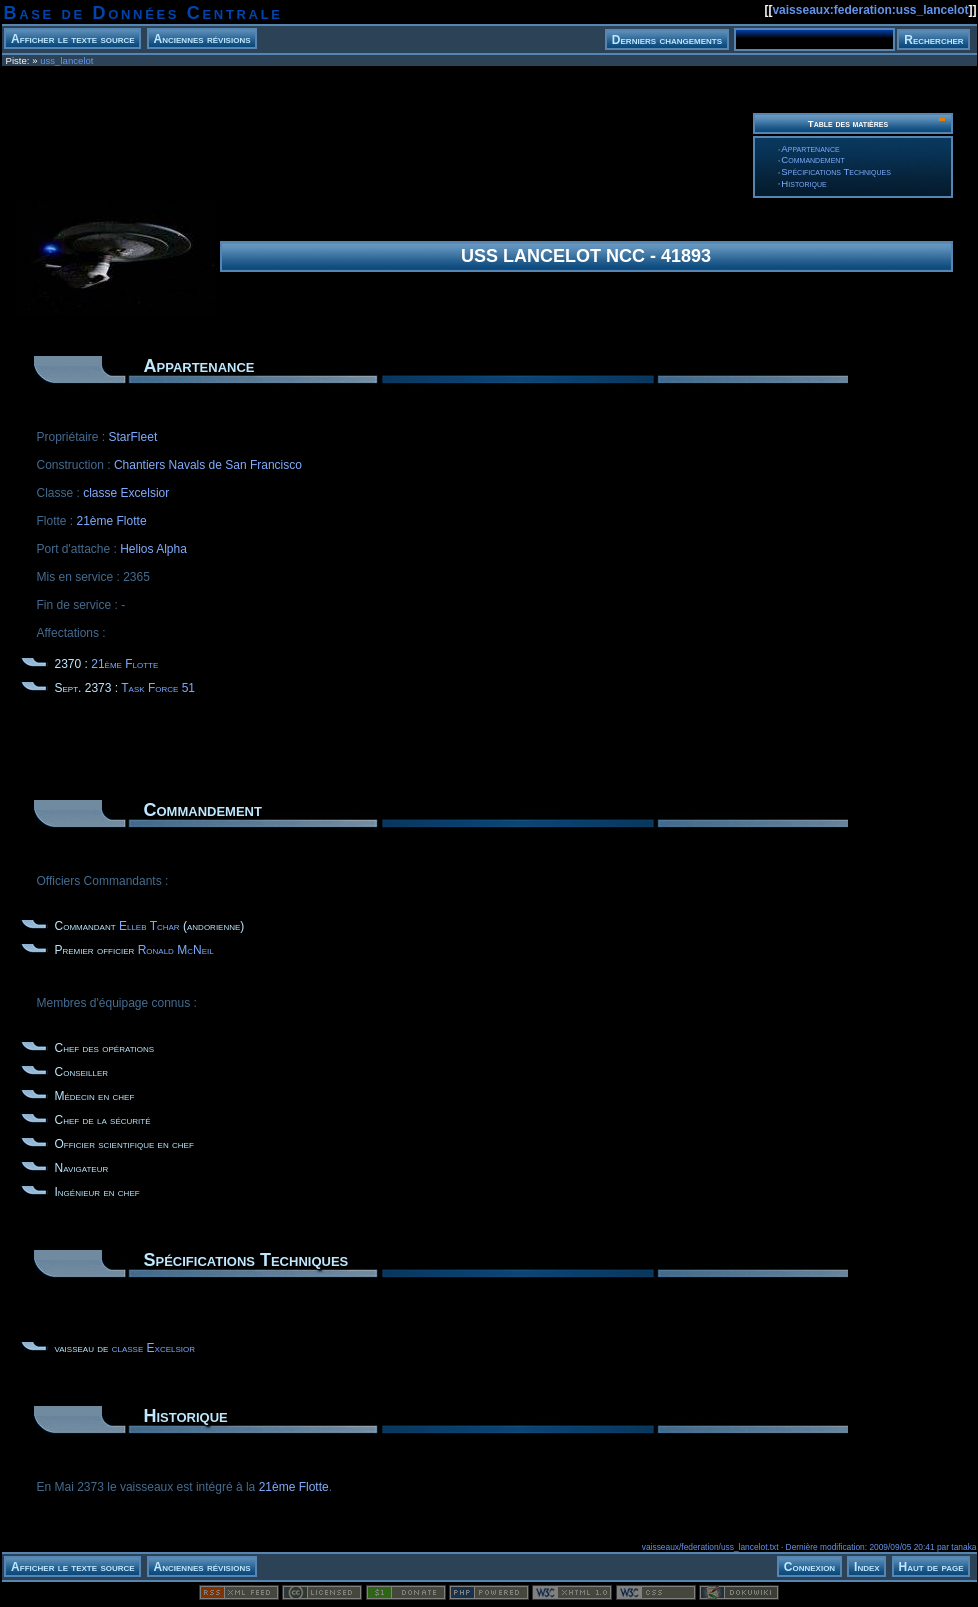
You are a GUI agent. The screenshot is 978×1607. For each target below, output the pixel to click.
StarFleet (133, 437)
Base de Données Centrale (143, 13)
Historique (803, 183)
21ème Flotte (112, 521)
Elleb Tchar (149, 926)
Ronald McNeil (176, 950)
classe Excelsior (126, 493)
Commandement (812, 159)
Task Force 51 (158, 688)
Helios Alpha (153, 549)
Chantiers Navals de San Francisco (208, 465)
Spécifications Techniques (836, 171)
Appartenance (810, 148)
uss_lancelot (66, 60)
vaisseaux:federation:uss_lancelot (870, 10)
